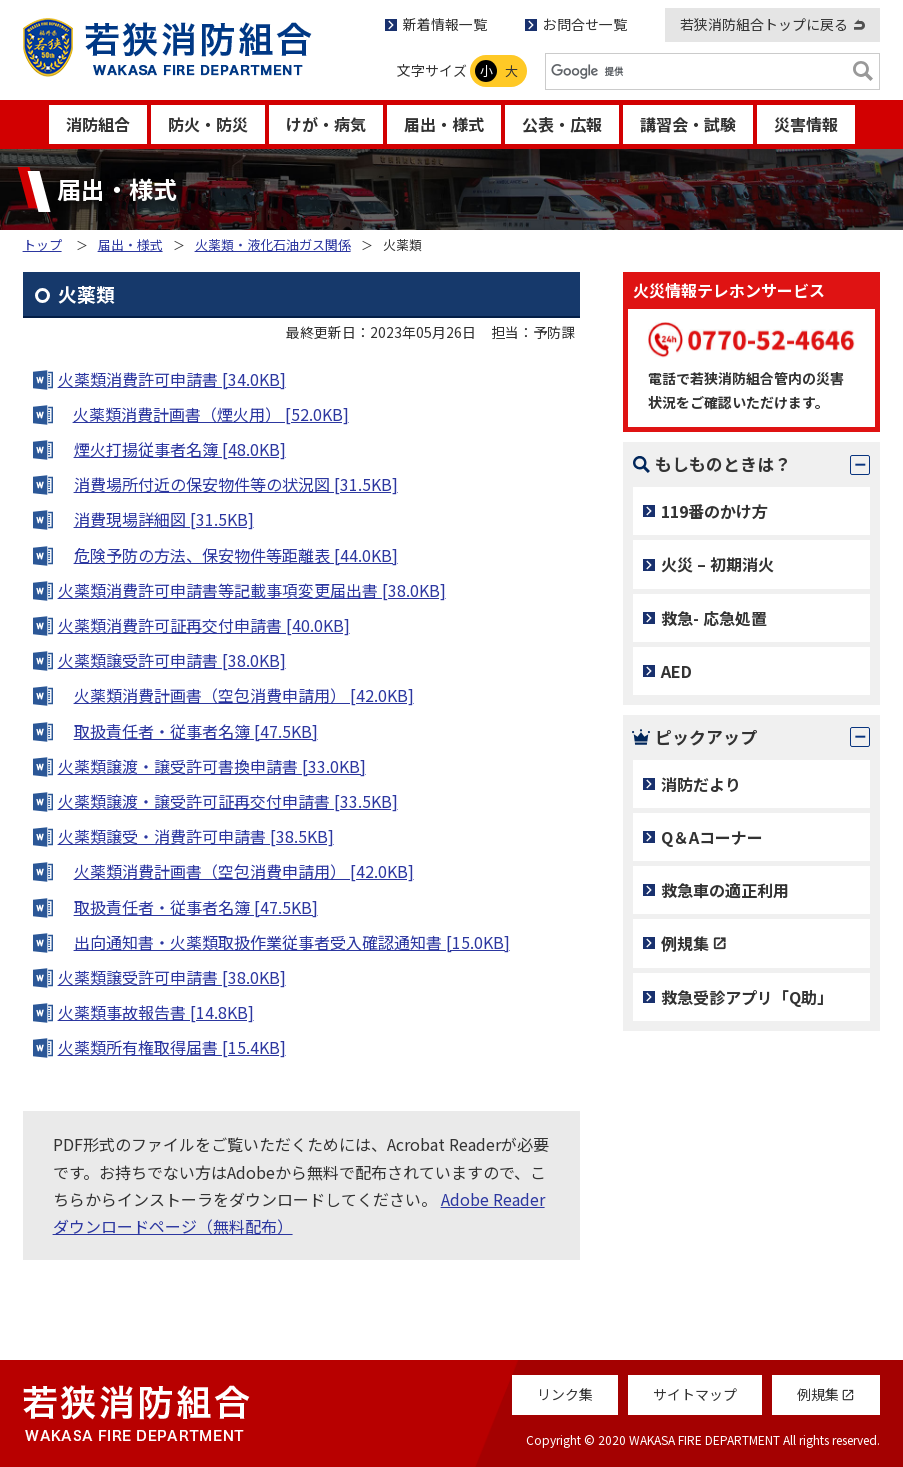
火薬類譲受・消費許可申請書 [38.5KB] (196, 836)
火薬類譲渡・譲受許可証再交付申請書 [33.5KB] (228, 801)
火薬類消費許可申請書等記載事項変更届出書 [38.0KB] (252, 590)
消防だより (701, 784)
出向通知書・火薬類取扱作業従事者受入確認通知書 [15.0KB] (292, 942)
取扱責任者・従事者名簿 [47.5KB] (196, 731)
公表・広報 (562, 124)
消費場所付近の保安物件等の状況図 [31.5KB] (236, 484)
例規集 (685, 943)
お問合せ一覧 (585, 24)
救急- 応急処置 (714, 618)
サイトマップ (695, 1394)
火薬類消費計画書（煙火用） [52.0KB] (211, 414)
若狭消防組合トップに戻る (764, 24)
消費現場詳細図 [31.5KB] (164, 519)
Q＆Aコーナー (712, 837)
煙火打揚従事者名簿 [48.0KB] (180, 449)
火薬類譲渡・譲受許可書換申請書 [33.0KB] (212, 766)
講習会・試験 (688, 124)
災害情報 (806, 124)
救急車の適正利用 (725, 890)
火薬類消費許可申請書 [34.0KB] (172, 379)
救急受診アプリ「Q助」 (747, 997)
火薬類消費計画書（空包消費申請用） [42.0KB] (244, 695)
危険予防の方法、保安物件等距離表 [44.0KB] (236, 555)
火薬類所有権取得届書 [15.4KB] (172, 1047)
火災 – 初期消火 (717, 564)
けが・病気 (326, 124)
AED (676, 671)
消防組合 (98, 124)
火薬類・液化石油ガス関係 (273, 244)
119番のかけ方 (714, 511)
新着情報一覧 (445, 24)
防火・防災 (208, 124)
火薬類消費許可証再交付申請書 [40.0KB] (204, 625)
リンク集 (565, 1394)
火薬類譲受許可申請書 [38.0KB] (172, 660)
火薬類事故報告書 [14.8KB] (156, 1012)
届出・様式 (444, 124)
